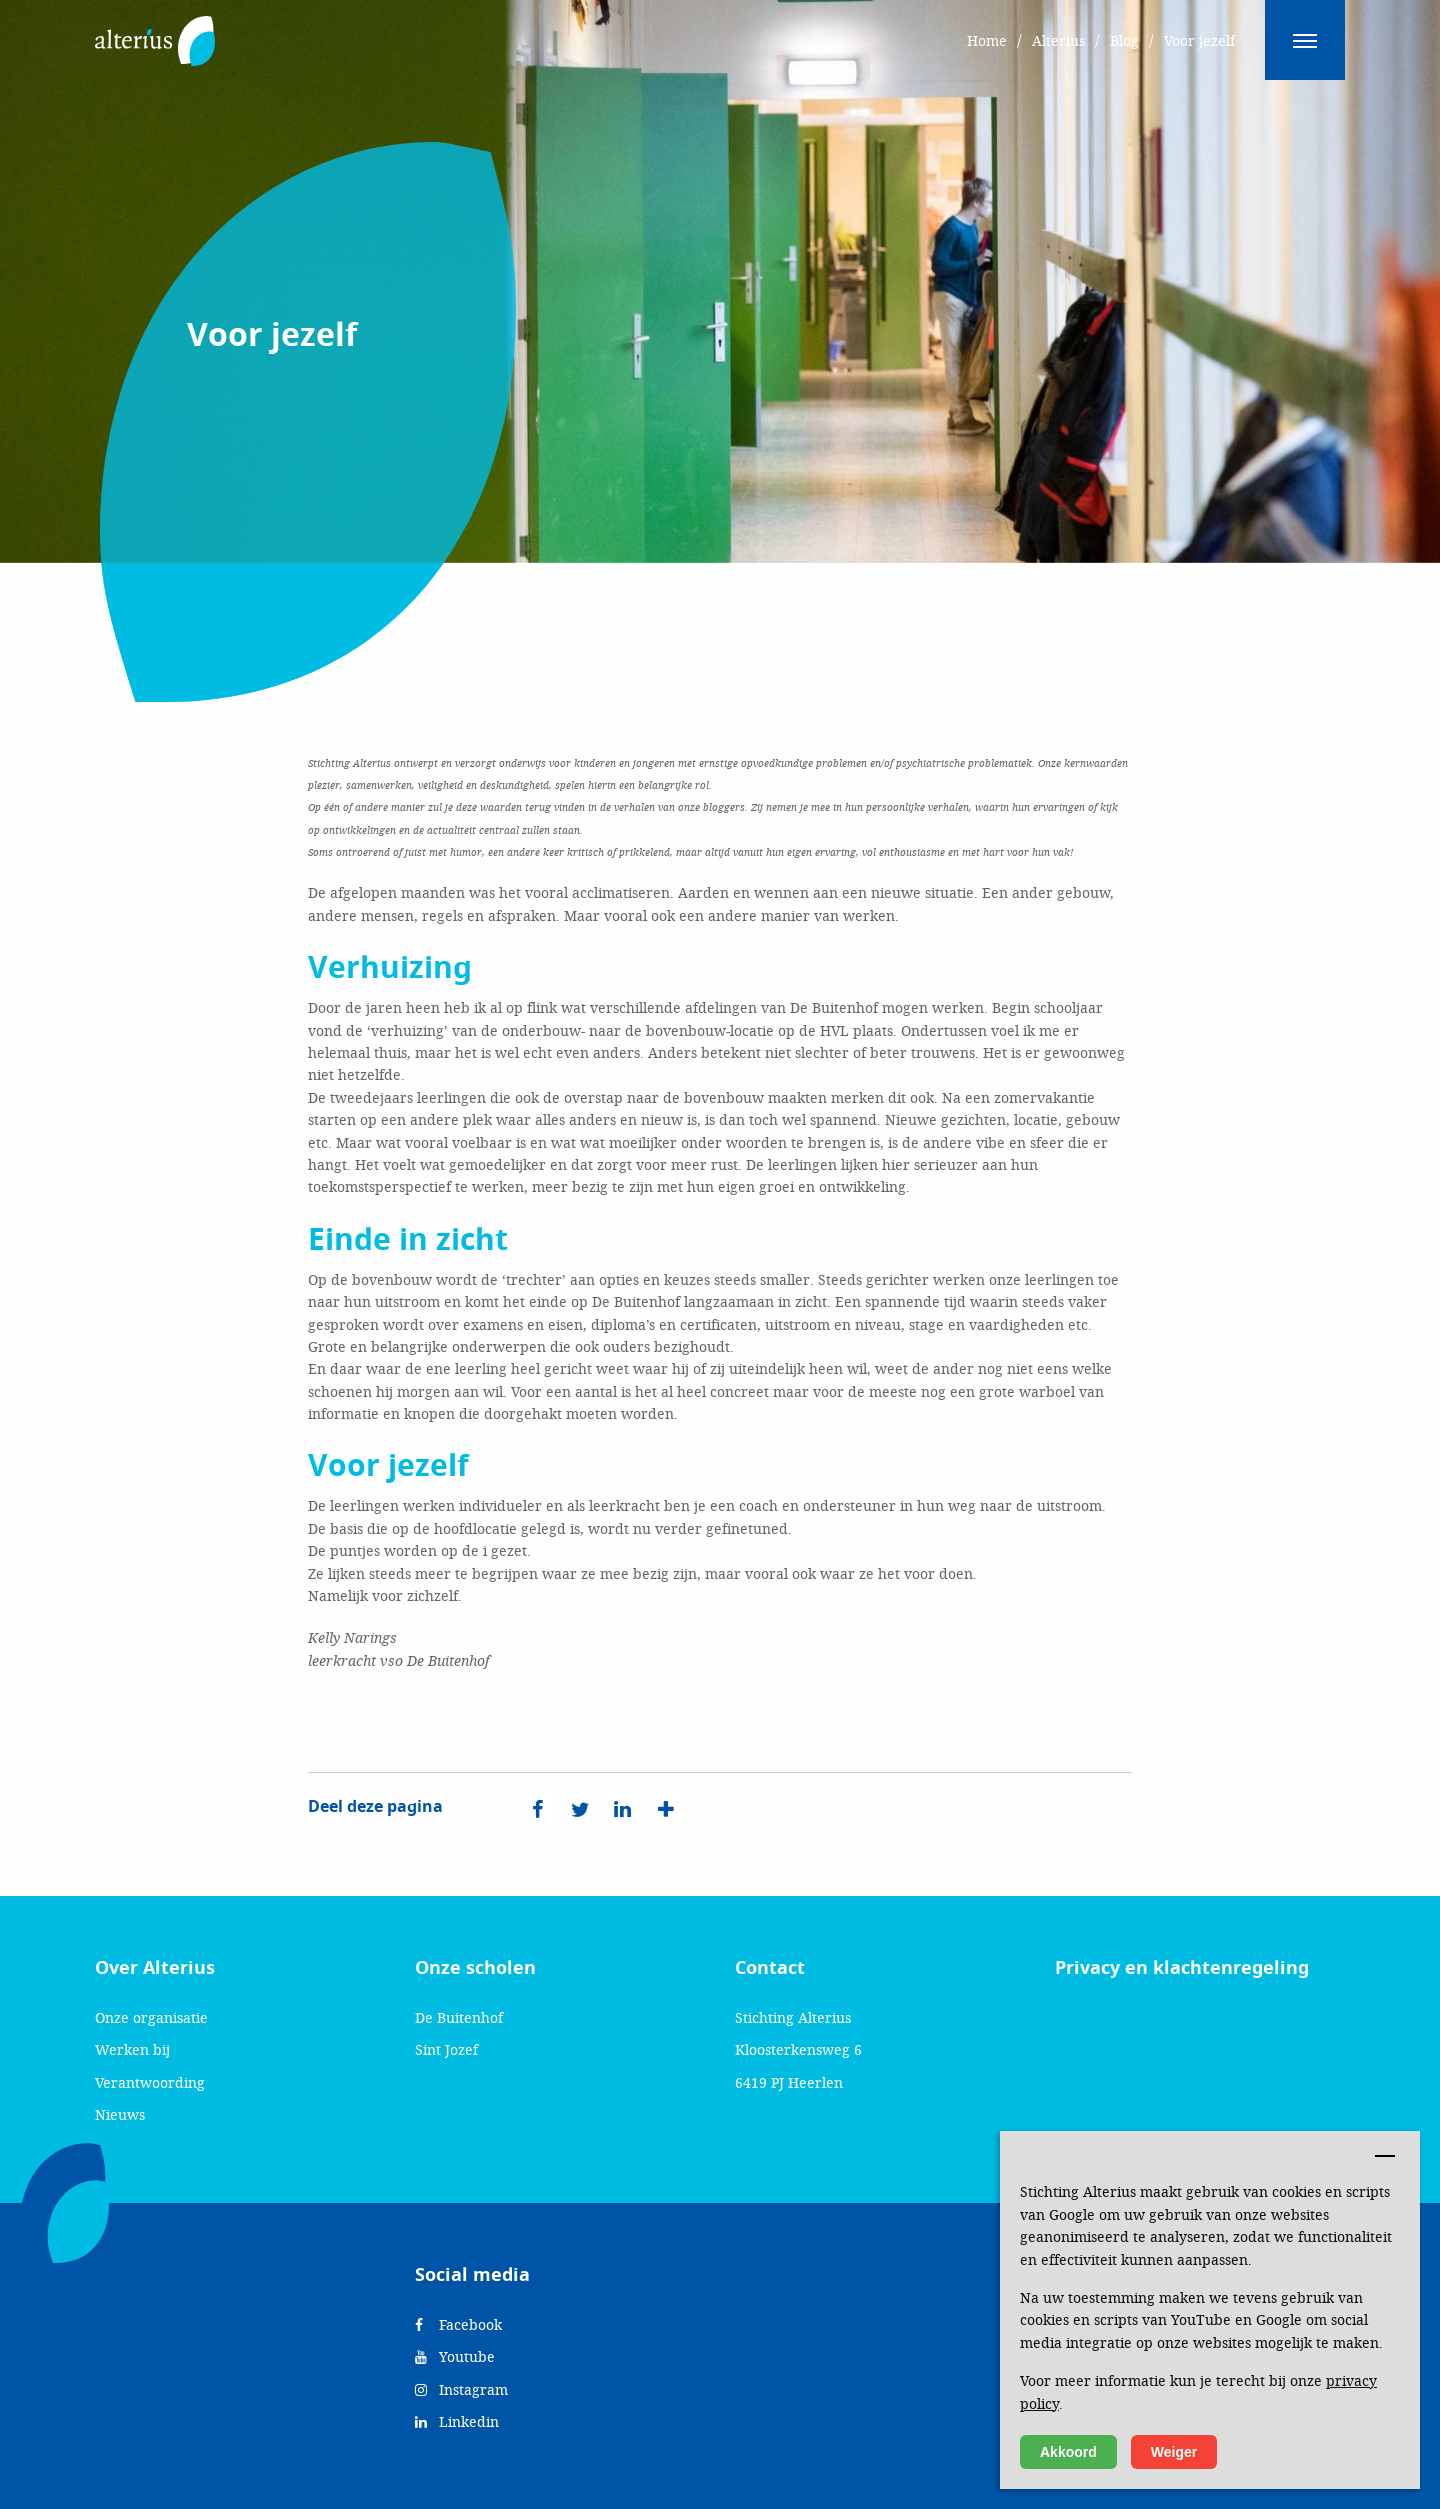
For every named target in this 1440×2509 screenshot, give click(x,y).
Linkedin (457, 2421)
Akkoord (1068, 2452)
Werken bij (132, 2049)
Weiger (1174, 2452)
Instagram (461, 2389)
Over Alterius (155, 1968)
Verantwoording (150, 2082)
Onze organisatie (151, 2017)
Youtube (455, 2356)
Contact (770, 1968)
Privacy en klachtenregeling (1182, 1968)
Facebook (458, 2324)
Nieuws (120, 2114)
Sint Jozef (446, 2049)
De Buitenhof (459, 2017)
